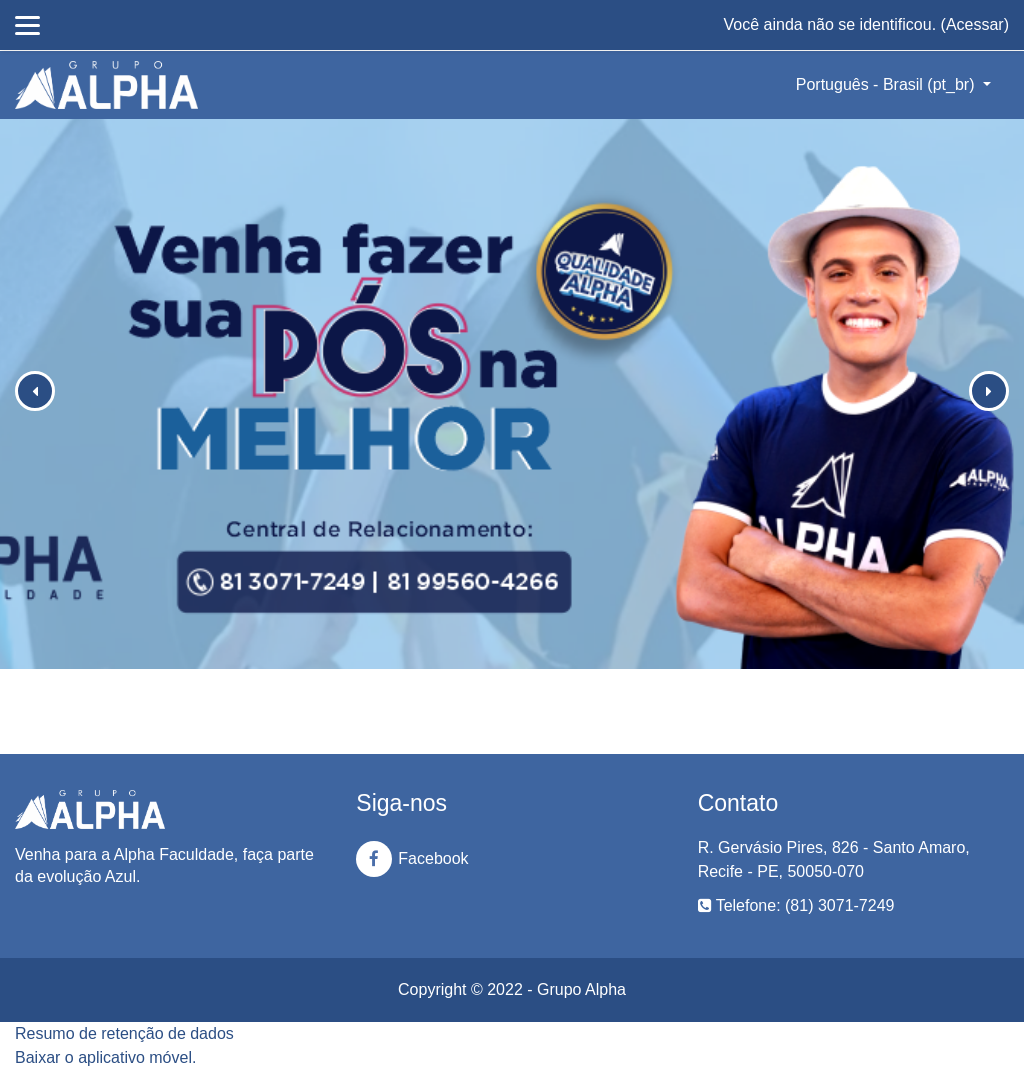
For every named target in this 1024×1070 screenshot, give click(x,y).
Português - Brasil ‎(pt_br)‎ (887, 84)
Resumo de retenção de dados (124, 1033)
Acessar (975, 24)
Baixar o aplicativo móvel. (105, 1057)
